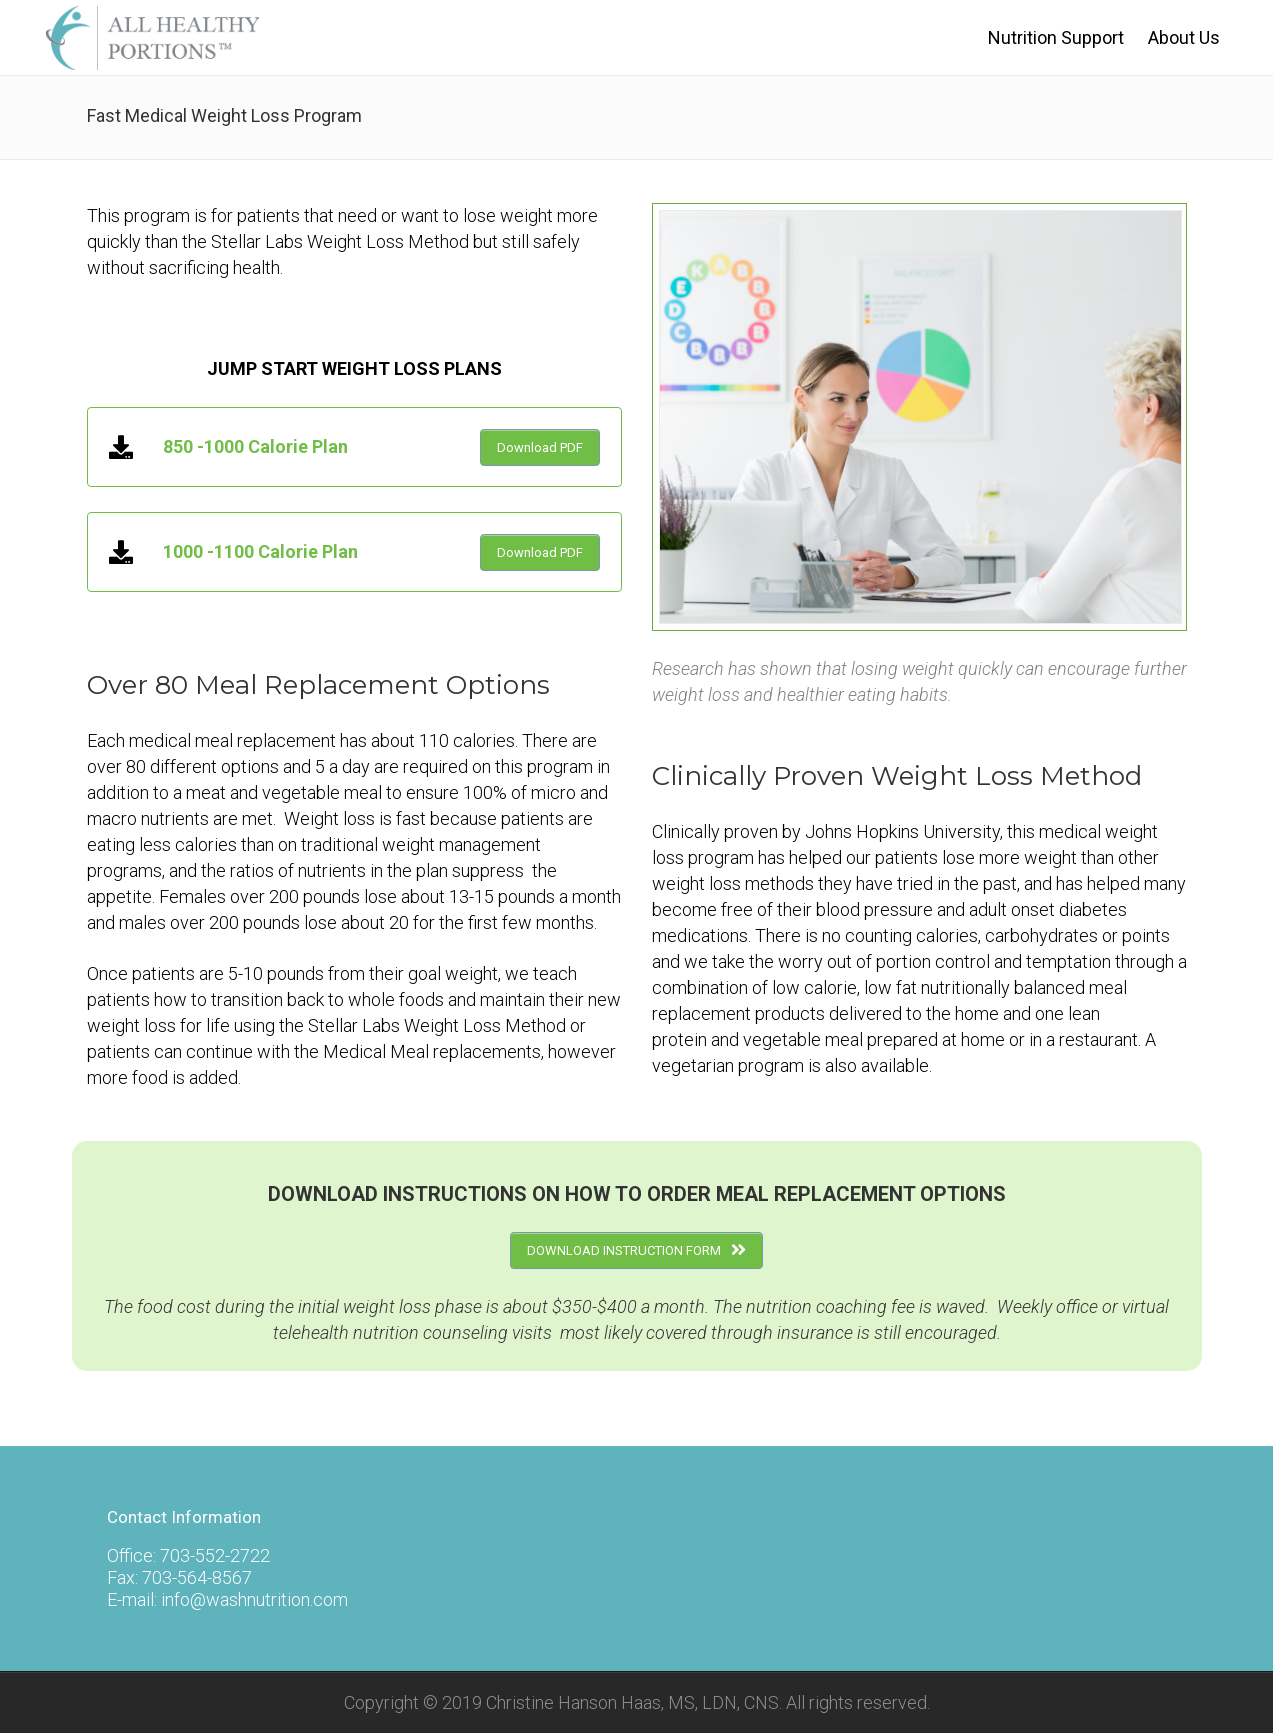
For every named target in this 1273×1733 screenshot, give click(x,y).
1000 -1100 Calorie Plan (260, 551)
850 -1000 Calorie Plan (255, 446)
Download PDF (540, 447)
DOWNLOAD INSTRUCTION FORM (636, 1250)
